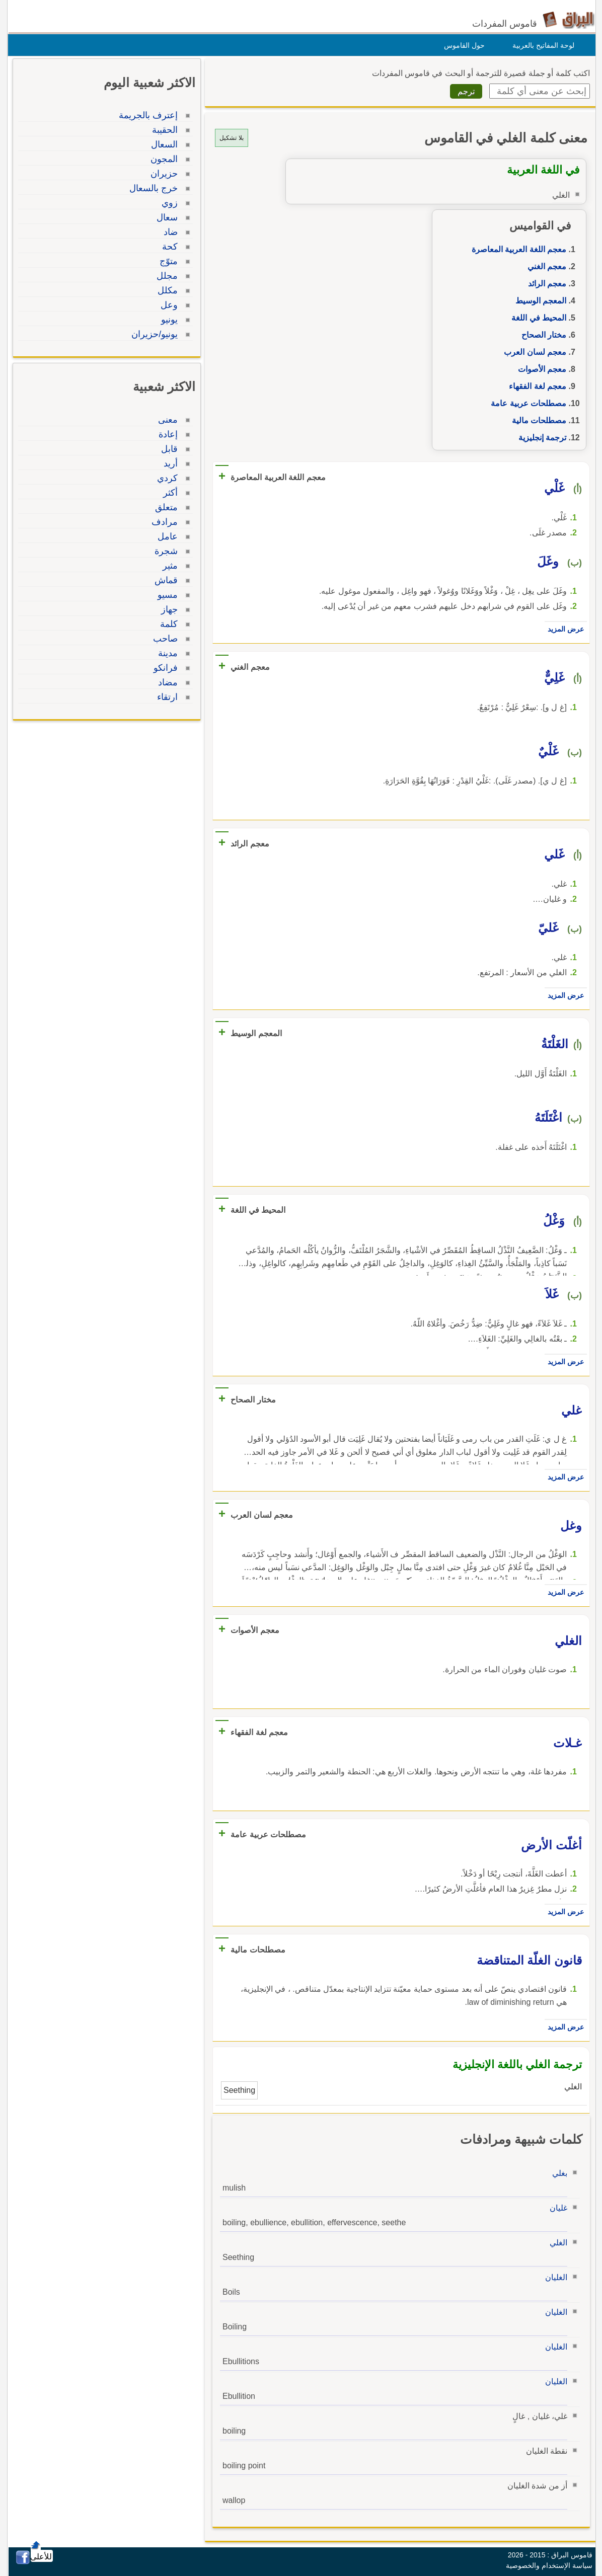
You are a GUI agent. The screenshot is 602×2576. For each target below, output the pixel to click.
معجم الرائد (544, 283)
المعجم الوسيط (538, 300)
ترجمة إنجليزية (540, 437)
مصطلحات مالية (536, 420)
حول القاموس (461, 45)
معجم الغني (544, 266)
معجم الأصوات (539, 369)
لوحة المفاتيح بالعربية (541, 45)
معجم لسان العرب (532, 352)
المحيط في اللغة (536, 318)
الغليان (554, 2277)
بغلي (557, 2173)
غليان (556, 2208)
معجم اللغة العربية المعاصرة (516, 249)
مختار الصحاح (541, 335)
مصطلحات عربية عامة (526, 403)
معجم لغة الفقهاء (535, 386)
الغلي (556, 2242)
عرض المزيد (563, 629)
